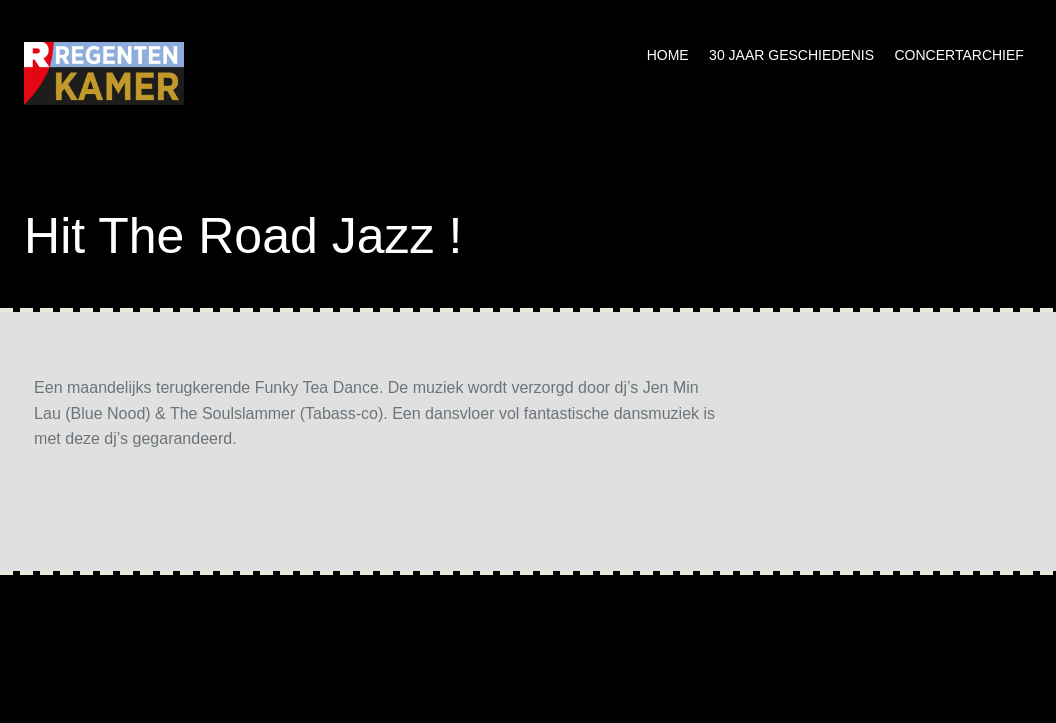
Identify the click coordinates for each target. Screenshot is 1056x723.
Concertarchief (959, 55)
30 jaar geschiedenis (791, 55)
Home (668, 55)
